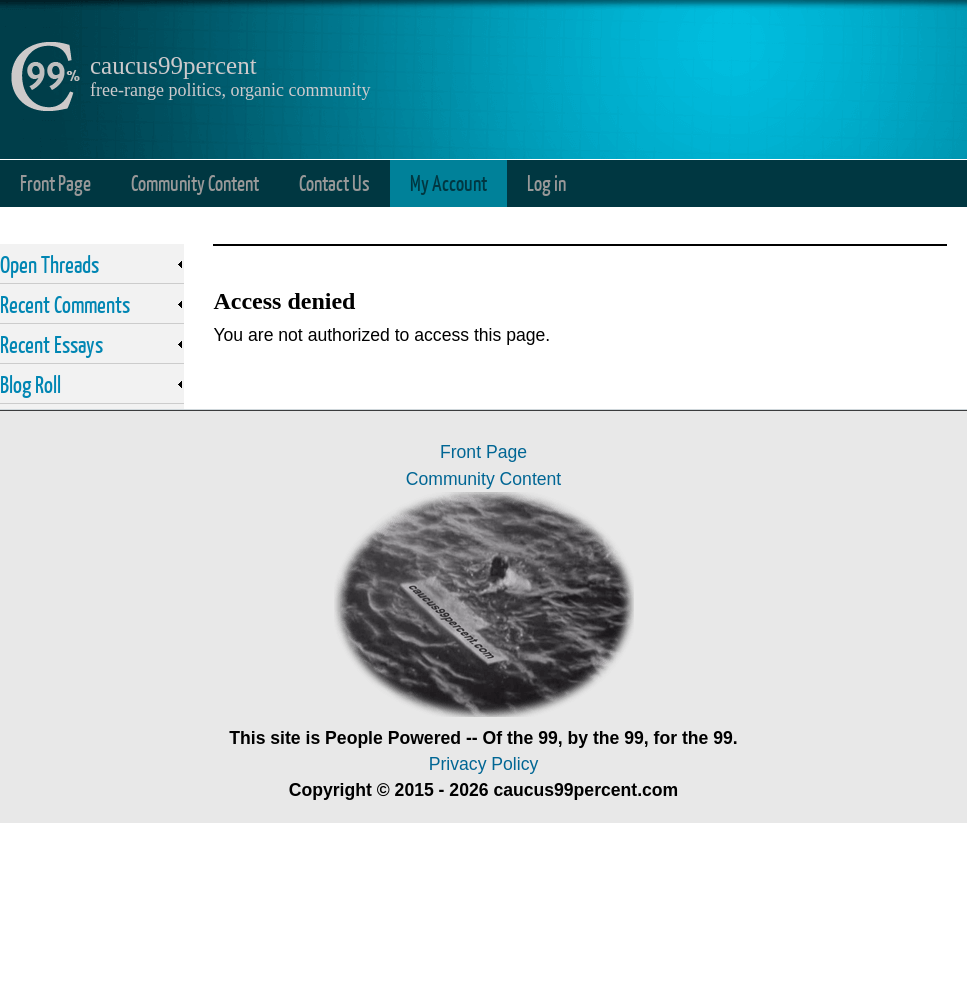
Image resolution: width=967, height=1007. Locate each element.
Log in (546, 182)
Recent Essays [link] (51, 344)
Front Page (55, 182)
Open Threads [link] (49, 264)
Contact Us (334, 182)
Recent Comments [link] (65, 304)
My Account (448, 182)
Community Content (195, 182)
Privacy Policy (484, 764)
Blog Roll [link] (30, 384)
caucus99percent (173, 65)
